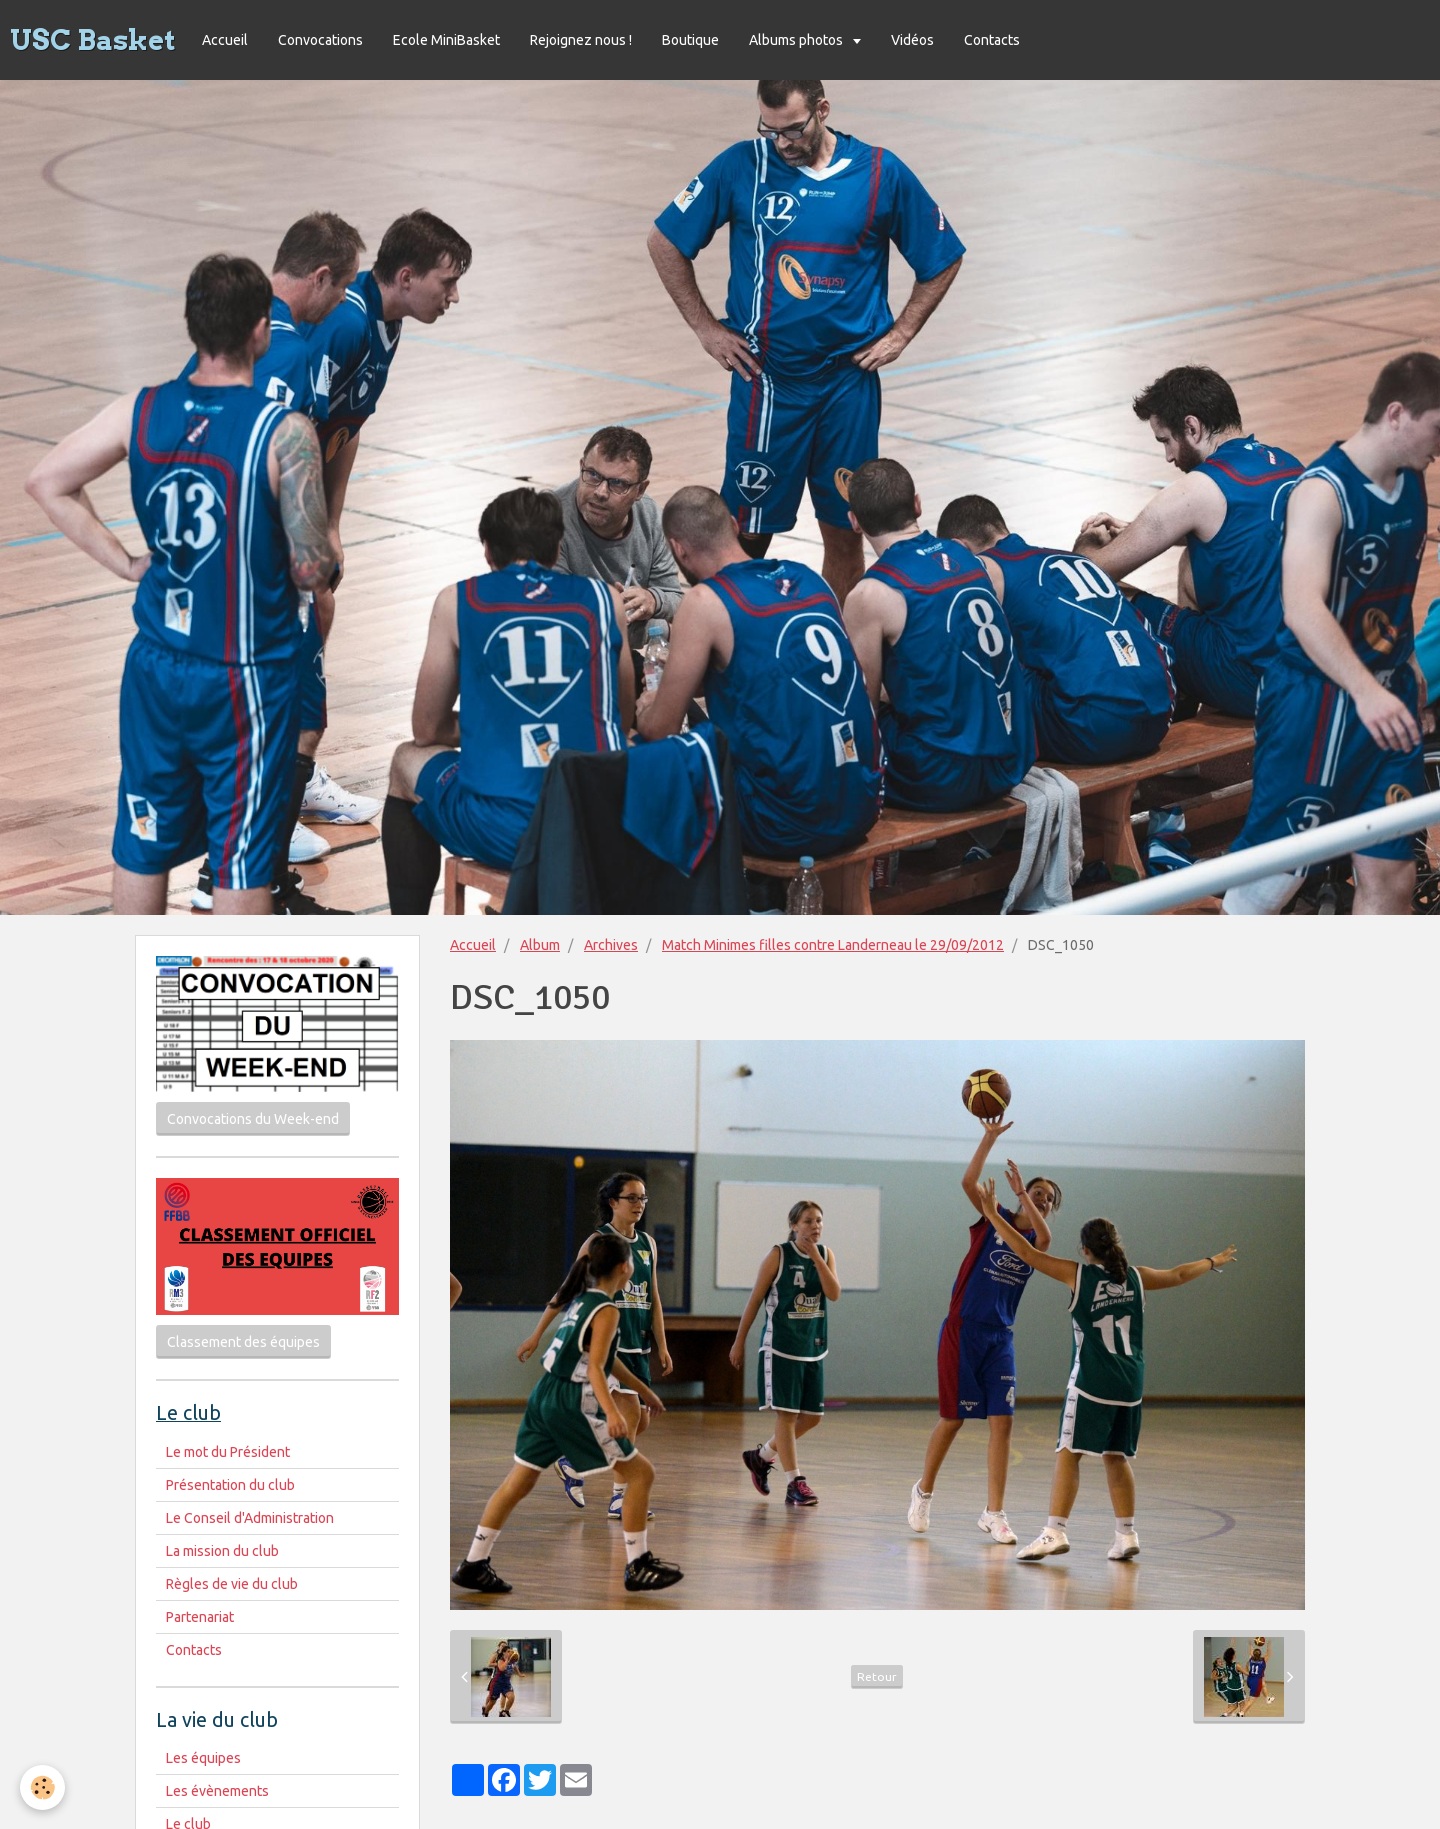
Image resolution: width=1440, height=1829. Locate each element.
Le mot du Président (228, 1452)
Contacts (992, 40)
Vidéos (912, 40)
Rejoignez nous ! (581, 40)
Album (540, 945)
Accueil (225, 40)
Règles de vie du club (232, 1584)
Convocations (320, 40)
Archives (611, 945)
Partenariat (200, 1617)
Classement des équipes (243, 1342)
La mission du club (222, 1551)
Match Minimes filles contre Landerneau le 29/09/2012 (833, 945)
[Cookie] (42, 1787)
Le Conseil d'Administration (250, 1518)
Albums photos (797, 40)
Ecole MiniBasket (446, 40)
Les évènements (217, 1791)
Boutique (690, 40)
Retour (877, 1676)
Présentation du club (230, 1485)
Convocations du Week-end (253, 1119)
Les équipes (203, 1758)
